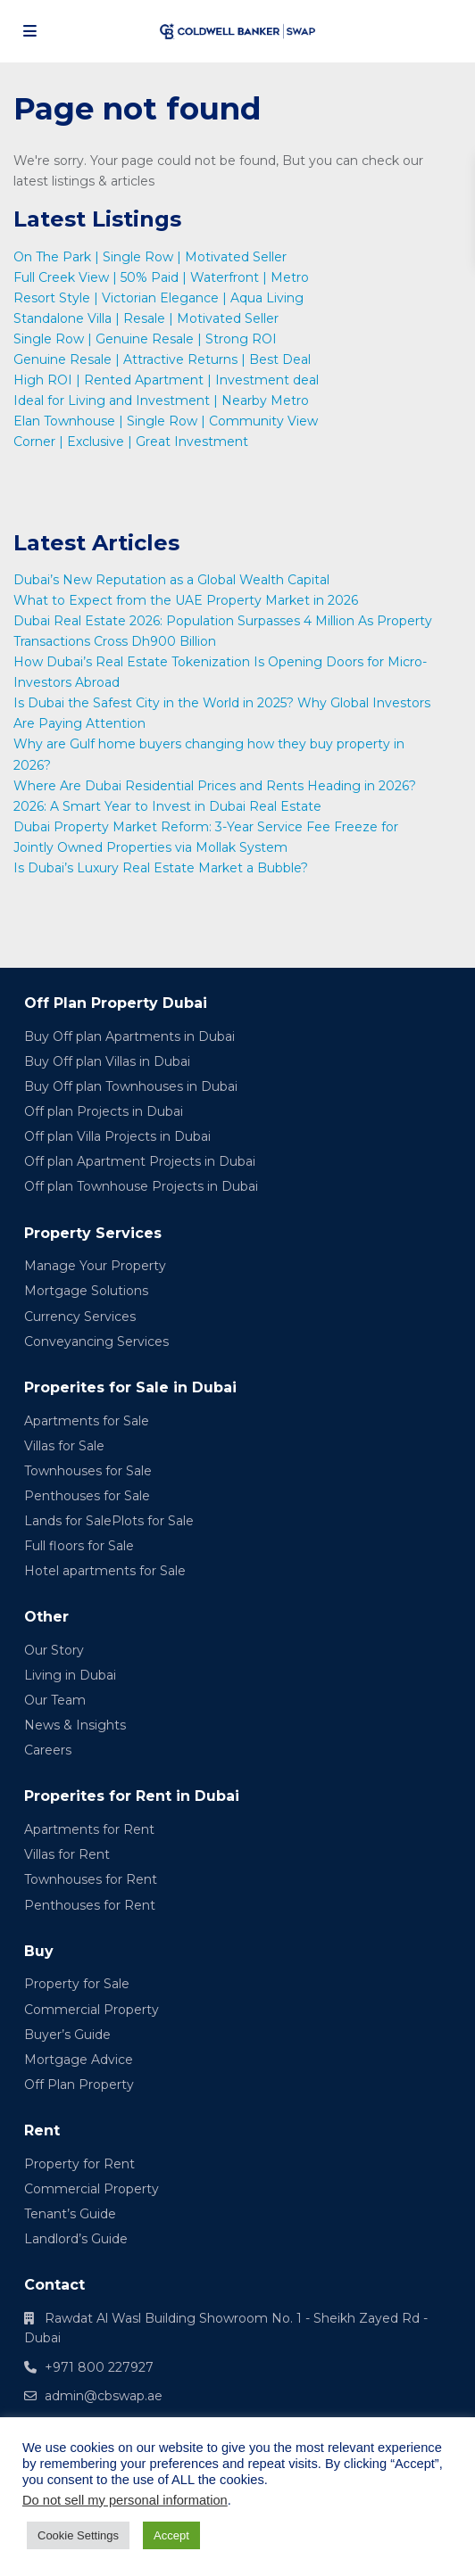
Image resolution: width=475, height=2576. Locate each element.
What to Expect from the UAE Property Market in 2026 (187, 600)
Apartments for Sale (86, 1421)
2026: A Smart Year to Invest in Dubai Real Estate (167, 806)
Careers (47, 1750)
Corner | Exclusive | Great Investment (130, 441)
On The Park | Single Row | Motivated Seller (150, 257)
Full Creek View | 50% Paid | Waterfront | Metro (161, 277)
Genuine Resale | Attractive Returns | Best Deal (162, 359)
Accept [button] (171, 2535)
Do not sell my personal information (125, 2500)
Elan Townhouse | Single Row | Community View (165, 421)
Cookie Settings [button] (78, 2535)
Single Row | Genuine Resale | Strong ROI (145, 339)
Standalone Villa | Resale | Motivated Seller (146, 318)
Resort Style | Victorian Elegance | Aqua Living (158, 298)
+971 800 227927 (99, 2367)
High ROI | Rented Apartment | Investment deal (166, 380)
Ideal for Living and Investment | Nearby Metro (161, 400)
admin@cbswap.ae (103, 2396)
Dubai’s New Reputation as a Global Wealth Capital (173, 580)
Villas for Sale (64, 1446)
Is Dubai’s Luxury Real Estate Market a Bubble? (162, 868)
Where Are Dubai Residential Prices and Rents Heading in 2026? (216, 786)
